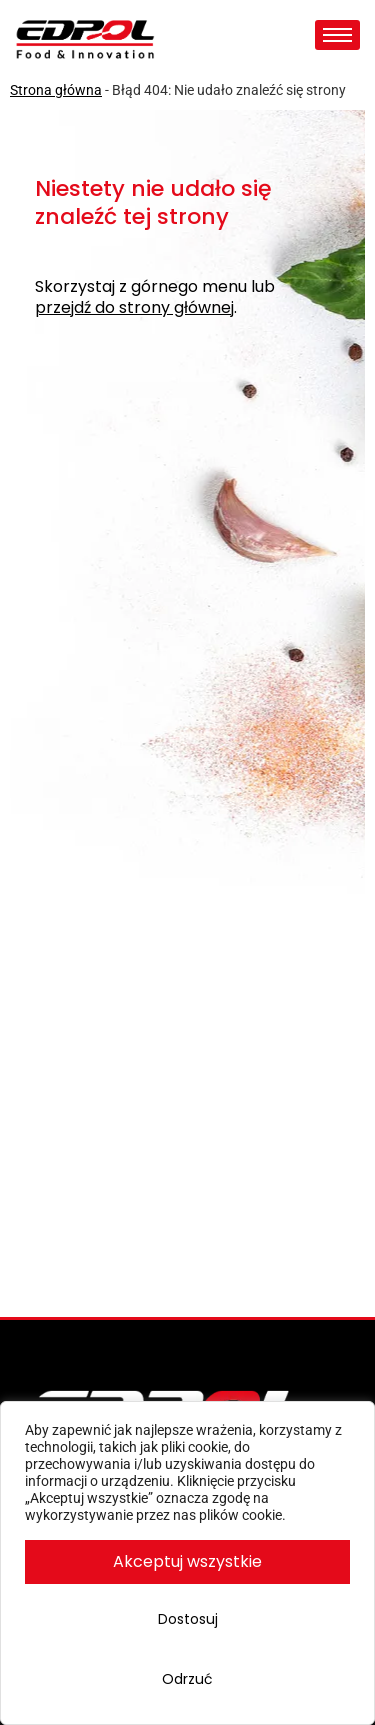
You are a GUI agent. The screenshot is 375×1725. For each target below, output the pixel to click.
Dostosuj (188, 1619)
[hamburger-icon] (337, 35)
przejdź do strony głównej (134, 308)
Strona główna (56, 90)
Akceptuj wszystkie (187, 1561)
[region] (187, 1563)
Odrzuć (187, 1679)
